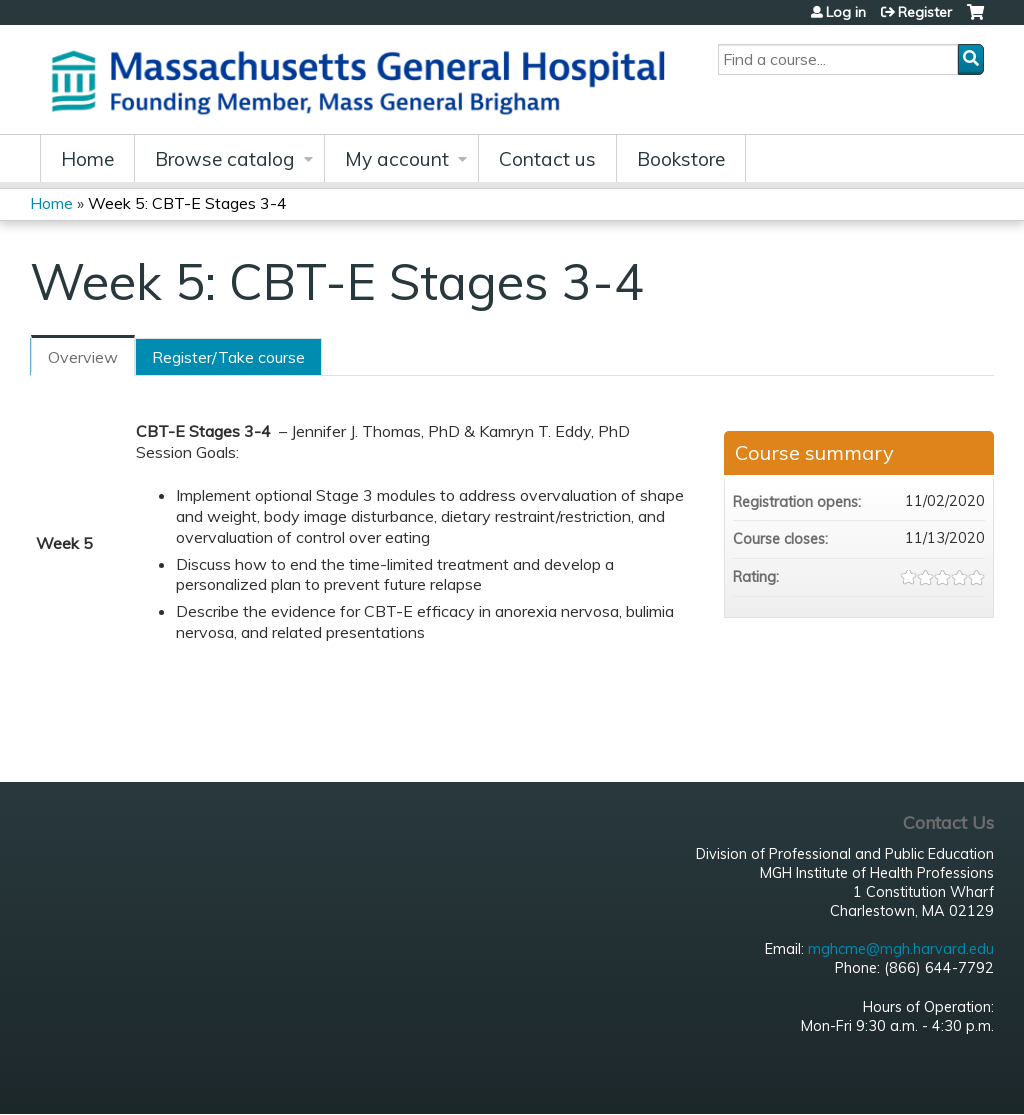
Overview (83, 357)
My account (397, 159)
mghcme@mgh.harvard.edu (901, 949)
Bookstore (681, 159)
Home (87, 159)
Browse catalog (225, 159)
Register (925, 12)
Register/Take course (228, 357)
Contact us (547, 159)
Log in (846, 12)
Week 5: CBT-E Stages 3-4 (187, 203)
